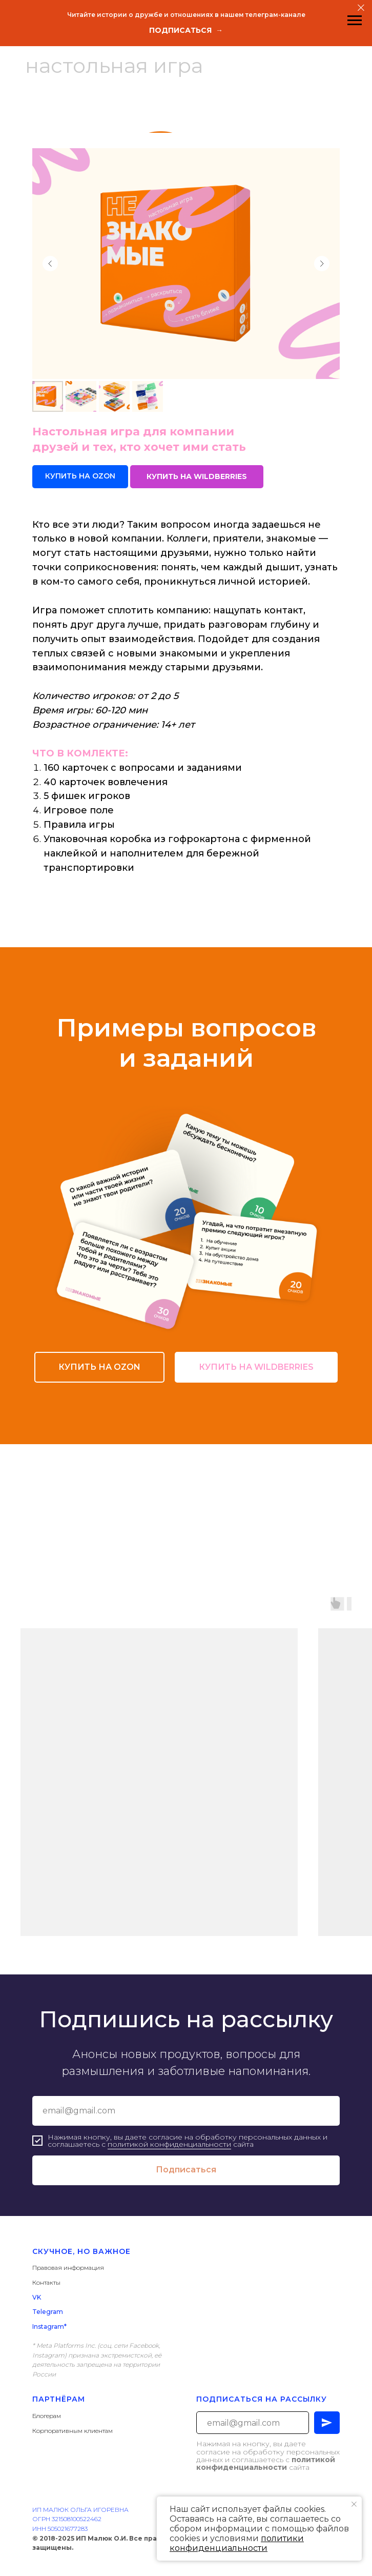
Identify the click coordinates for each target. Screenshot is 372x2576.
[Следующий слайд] (321, 263)
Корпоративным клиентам (72, 2430)
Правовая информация (68, 2267)
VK (36, 2297)
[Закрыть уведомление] (354, 2504)
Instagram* (49, 2326)
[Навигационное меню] (354, 20)
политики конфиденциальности (237, 2543)
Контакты (46, 2282)
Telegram (47, 2311)
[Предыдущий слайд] (50, 263)
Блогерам (46, 2416)
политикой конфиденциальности (169, 2144)
